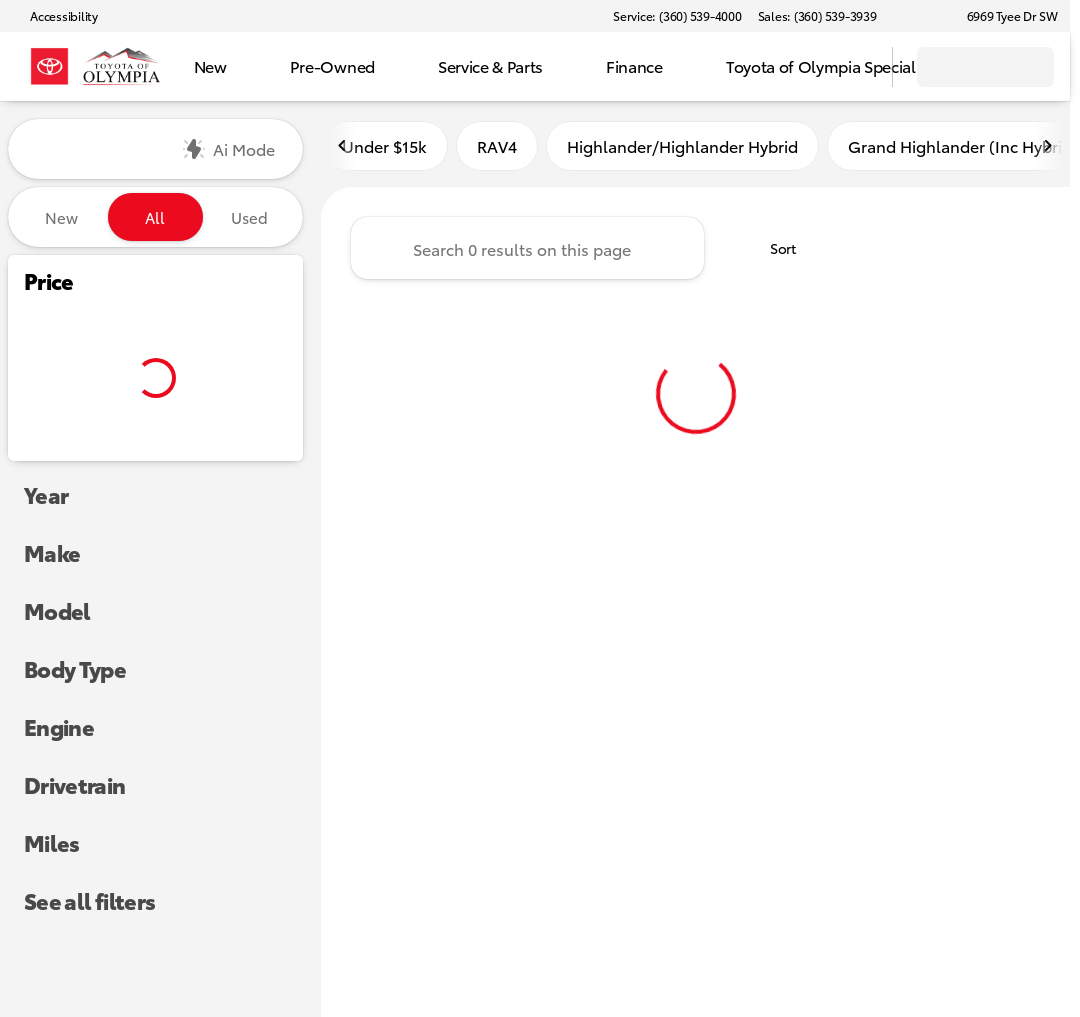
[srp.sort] (772, 251)
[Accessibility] (55, 16)
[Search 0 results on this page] (527, 251)
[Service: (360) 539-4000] (677, 16)
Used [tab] (249, 217)
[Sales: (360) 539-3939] (817, 16)
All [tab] (155, 217)
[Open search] (852, 67)
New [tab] (61, 217)
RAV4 (497, 148)
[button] (921, 16)
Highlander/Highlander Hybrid (682, 148)
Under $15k (384, 148)
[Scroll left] (343, 149)
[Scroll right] (1048, 149)
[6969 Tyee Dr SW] (1003, 16)
